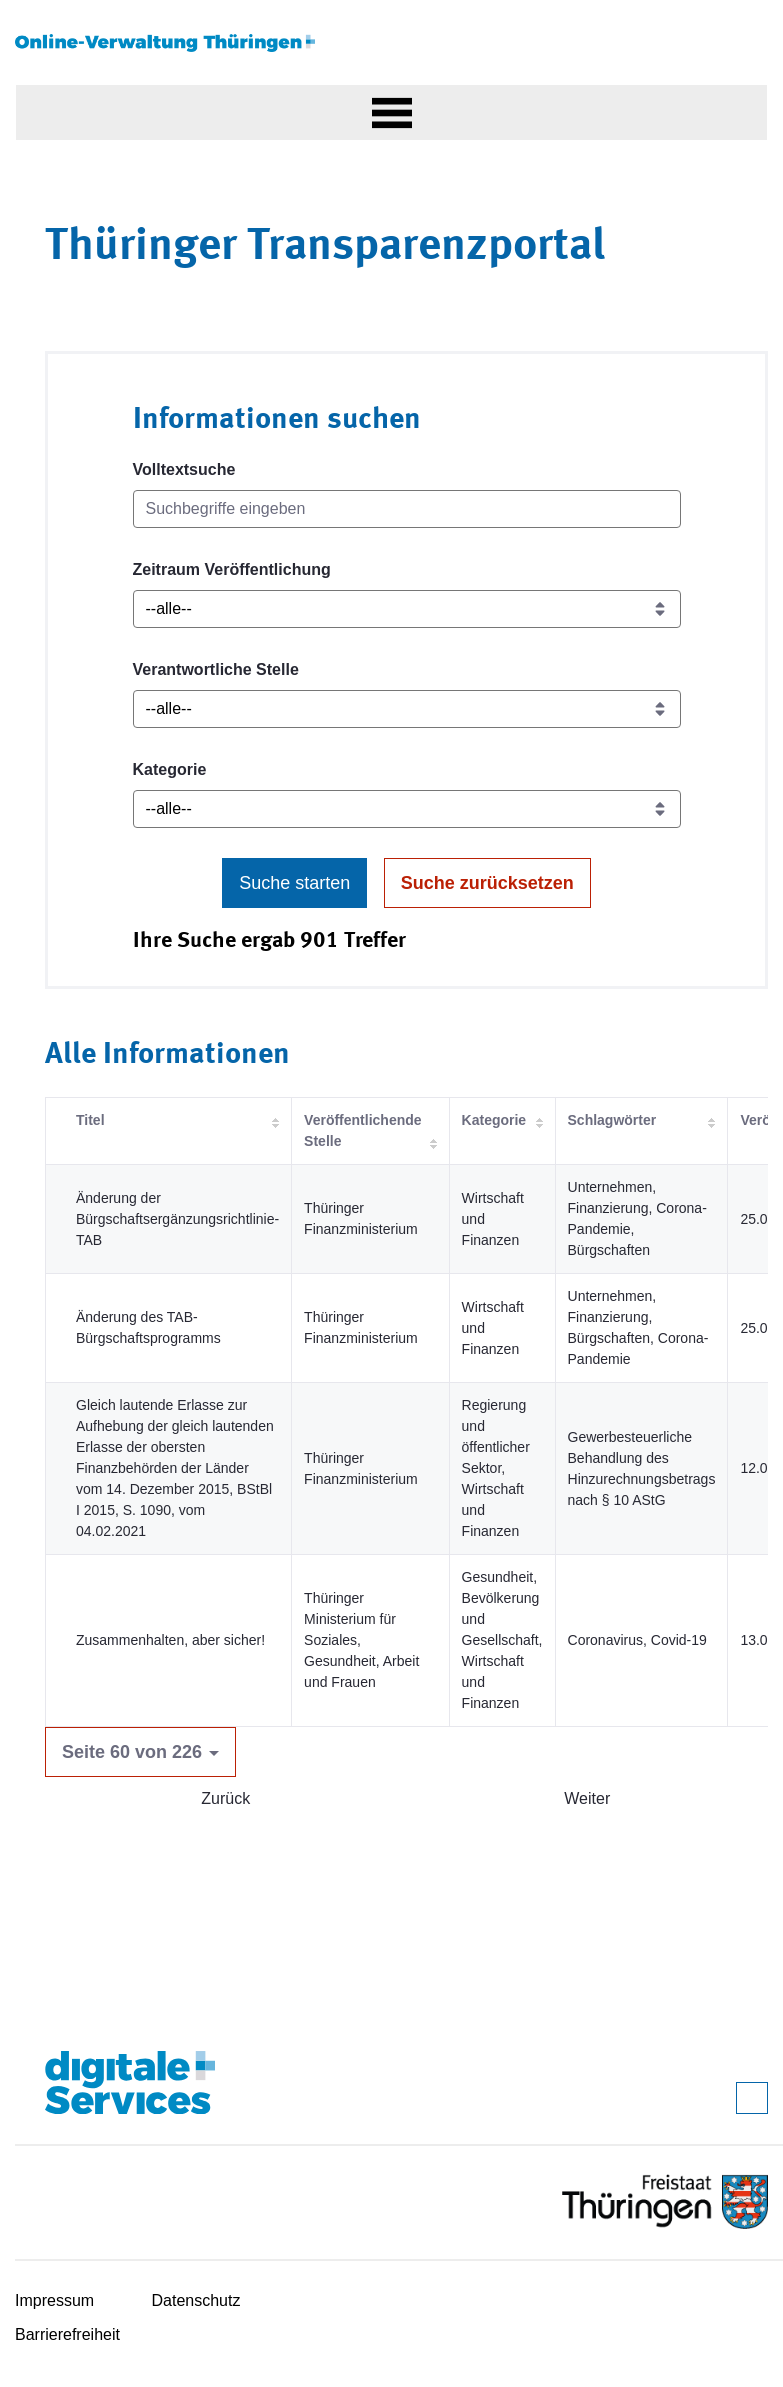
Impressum (54, 2300)
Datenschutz (196, 2300)
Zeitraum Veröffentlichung (232, 569)
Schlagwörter (612, 1120)
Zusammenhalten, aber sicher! (170, 1640)
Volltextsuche (184, 469)
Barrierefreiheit (67, 2334)
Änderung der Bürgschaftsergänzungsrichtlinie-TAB (177, 1219)
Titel (90, 1120)
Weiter (587, 1798)
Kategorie (170, 769)
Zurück (225, 1798)
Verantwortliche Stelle (216, 669)
